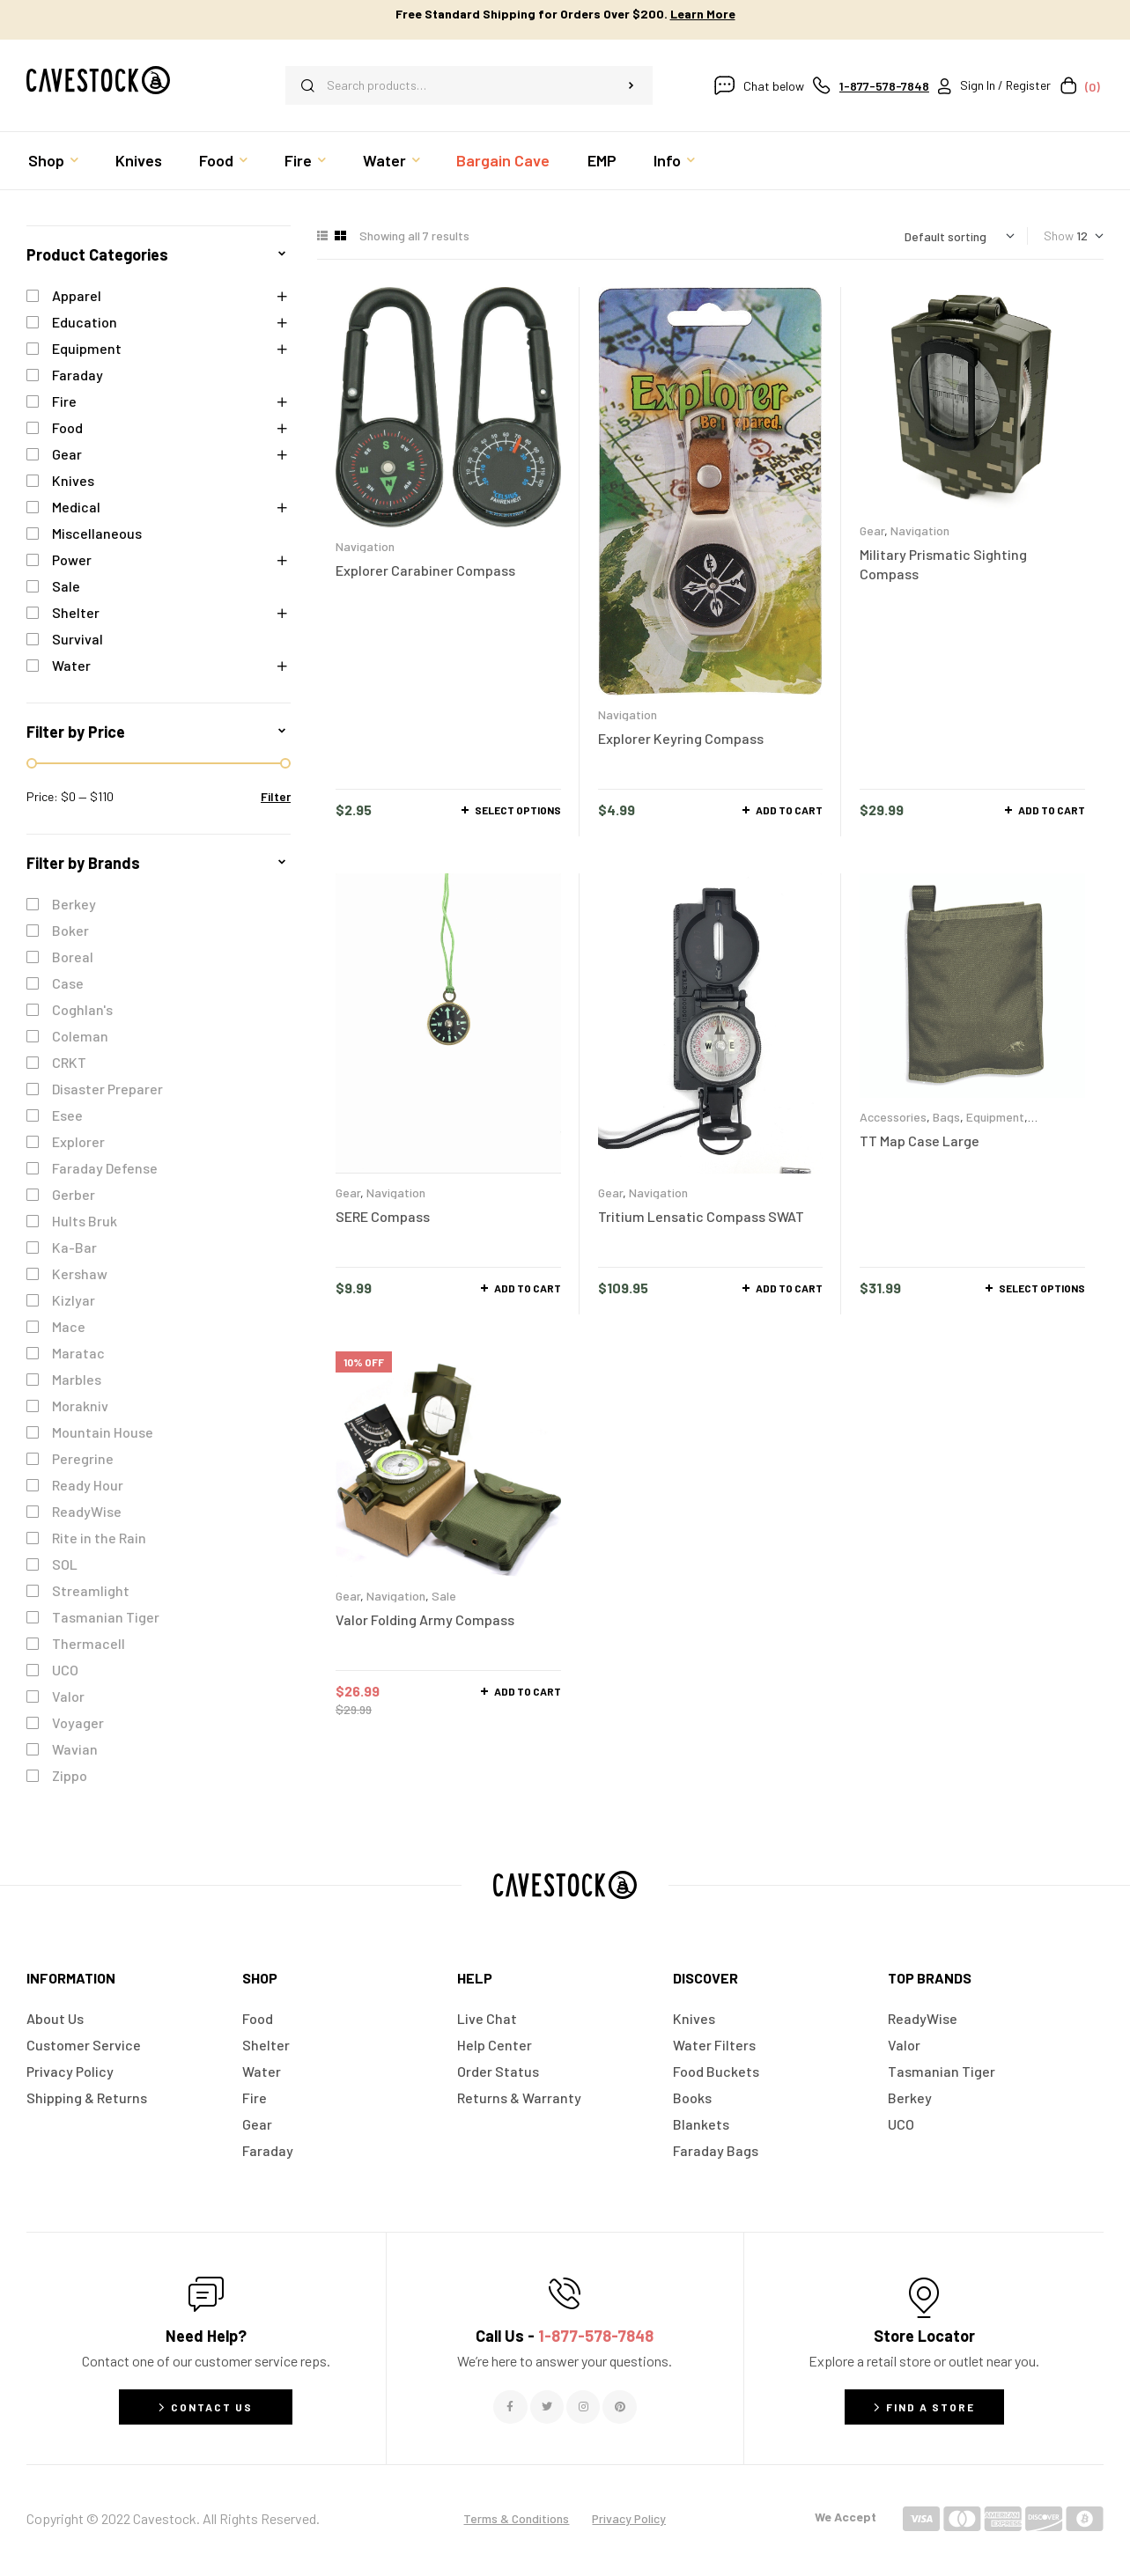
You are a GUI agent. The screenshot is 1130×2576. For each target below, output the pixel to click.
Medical (76, 506)
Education (84, 321)
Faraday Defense (105, 1167)
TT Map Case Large (919, 1140)
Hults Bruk (84, 1220)
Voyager (78, 1722)
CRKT (69, 1062)
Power (72, 559)
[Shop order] (960, 236)
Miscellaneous (97, 533)
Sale (444, 1595)
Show (1059, 235)
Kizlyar (73, 1300)
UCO (65, 1669)
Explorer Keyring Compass (681, 738)
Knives (73, 480)
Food (67, 427)
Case (68, 983)
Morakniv (80, 1405)
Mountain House (102, 1432)
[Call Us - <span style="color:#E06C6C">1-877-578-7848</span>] (564, 2293)
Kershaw (79, 1273)
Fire (64, 401)
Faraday (77, 374)
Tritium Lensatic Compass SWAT (701, 1216)
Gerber (73, 1194)
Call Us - (565, 2335)
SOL (65, 1564)
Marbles (76, 1379)
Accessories (893, 1116)
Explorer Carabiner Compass (425, 570)
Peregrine (83, 1458)
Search (631, 85)
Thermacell (88, 1643)
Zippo (69, 1775)
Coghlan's (82, 1009)
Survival (77, 638)
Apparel (76, 295)
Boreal (72, 956)
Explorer (78, 1141)
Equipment (995, 1116)
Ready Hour (87, 1484)
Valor (68, 1696)
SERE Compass (383, 1216)
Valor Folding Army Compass (425, 1619)
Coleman (80, 1035)
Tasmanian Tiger (105, 1616)
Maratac (78, 1352)
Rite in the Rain (99, 1537)
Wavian (75, 1749)
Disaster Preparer (107, 1088)
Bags (946, 1116)
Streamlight (90, 1590)
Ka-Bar (74, 1247)
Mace (68, 1326)
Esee (67, 1115)
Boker (70, 930)
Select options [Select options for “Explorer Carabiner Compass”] (518, 810)
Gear (872, 530)
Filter (276, 796)
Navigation (365, 546)
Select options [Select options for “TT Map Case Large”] (1042, 1288)
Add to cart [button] (789, 810)
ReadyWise (87, 1511)
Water (71, 665)
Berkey (74, 903)
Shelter (76, 612)
